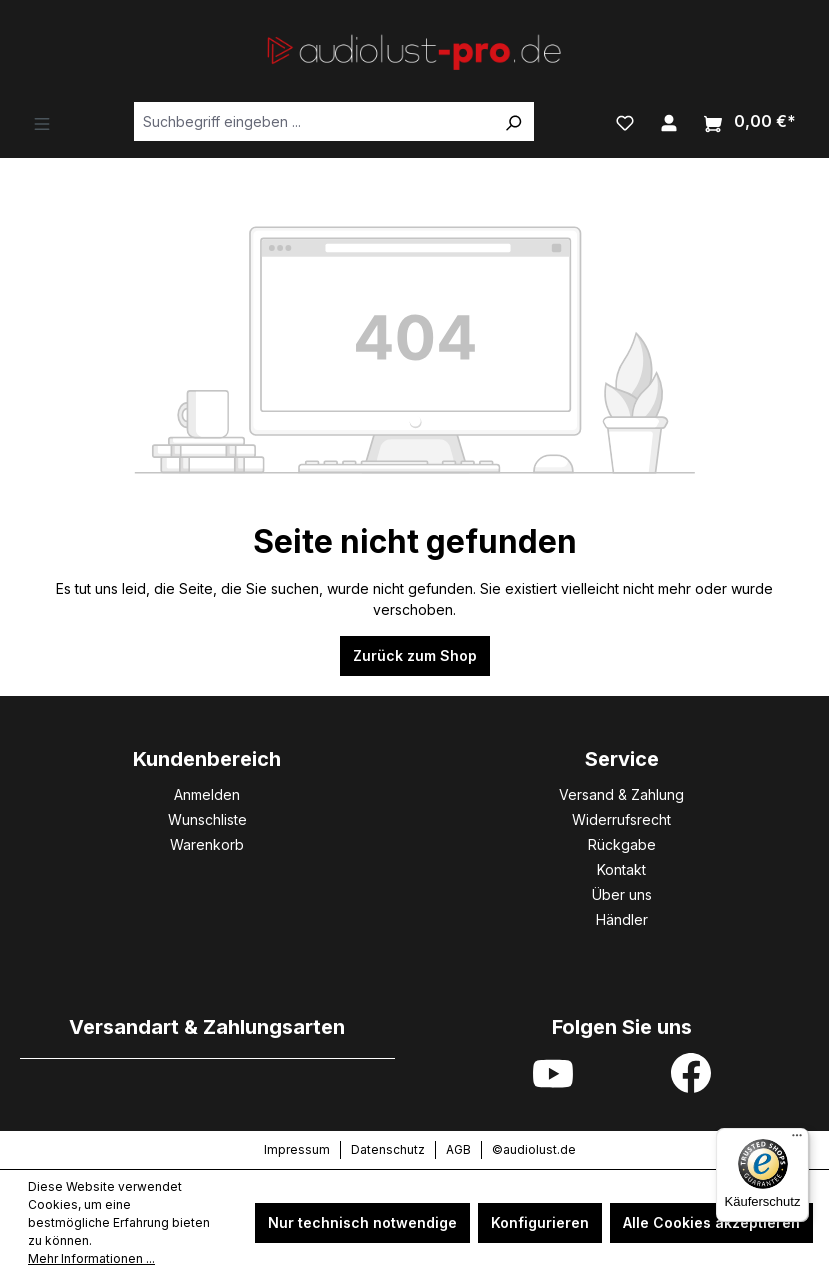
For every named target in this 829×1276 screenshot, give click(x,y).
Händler (622, 919)
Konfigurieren (540, 1222)
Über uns (622, 894)
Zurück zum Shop (415, 655)
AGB (458, 1149)
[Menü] (42, 122)
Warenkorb (207, 844)
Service (622, 759)
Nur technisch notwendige (362, 1222)
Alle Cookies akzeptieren (711, 1222)
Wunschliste (207, 819)
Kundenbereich (207, 759)
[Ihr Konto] (669, 121)
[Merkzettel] (625, 121)
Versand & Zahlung (621, 794)
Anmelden (207, 794)
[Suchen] (513, 121)
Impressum (297, 1149)
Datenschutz (388, 1149)
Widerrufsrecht (621, 819)
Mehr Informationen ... (91, 1258)
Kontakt (621, 869)
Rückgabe (622, 844)
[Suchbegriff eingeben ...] (313, 121)
